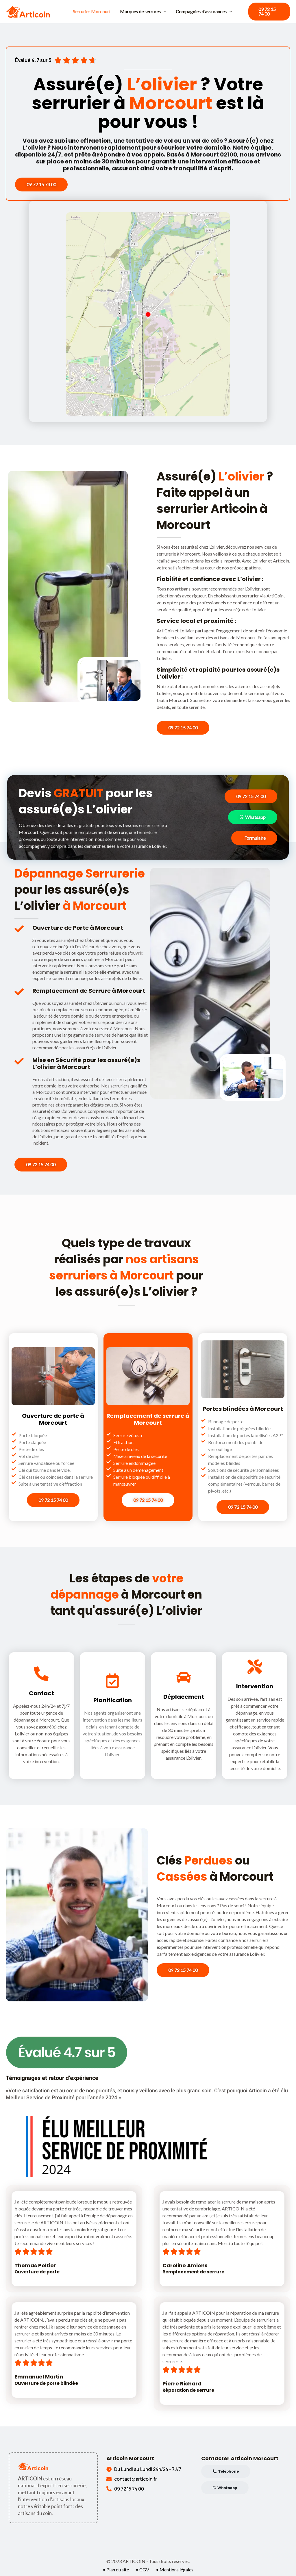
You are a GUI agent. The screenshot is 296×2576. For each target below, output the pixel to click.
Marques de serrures (143, 11)
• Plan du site (116, 2570)
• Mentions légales (174, 2570)
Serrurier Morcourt (92, 11)
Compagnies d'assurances (204, 11)
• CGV (142, 2570)
